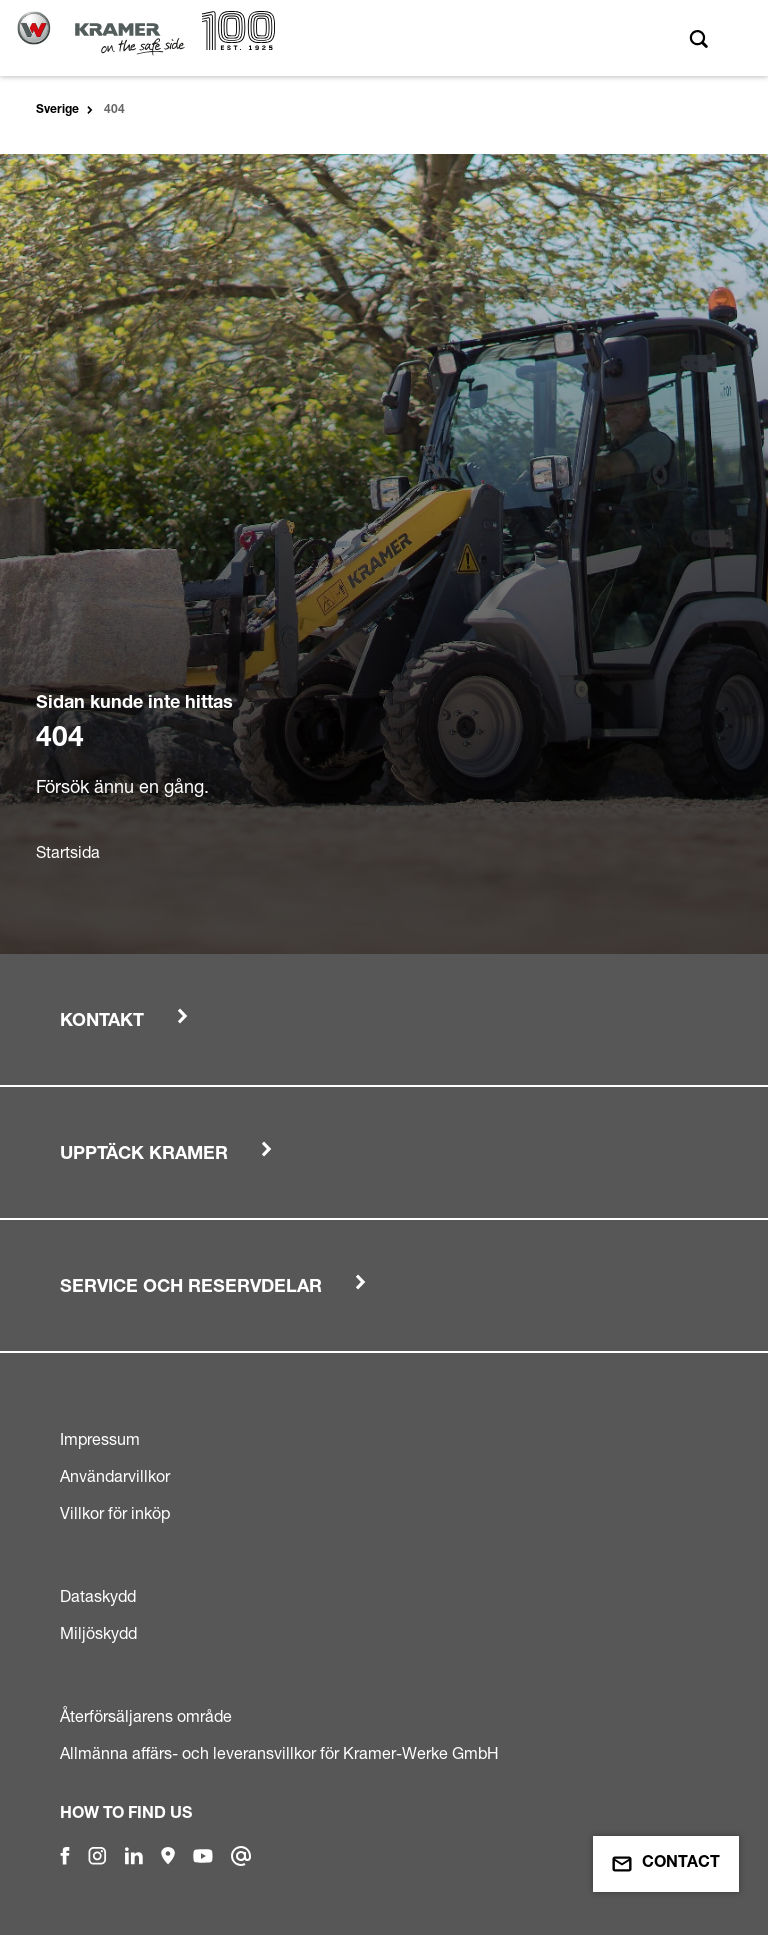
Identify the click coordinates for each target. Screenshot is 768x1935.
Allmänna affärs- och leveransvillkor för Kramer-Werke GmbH (279, 1753)
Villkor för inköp (115, 1513)
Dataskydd (98, 1596)
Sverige (57, 110)
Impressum (100, 1439)
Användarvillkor (115, 1476)
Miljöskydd (98, 1633)
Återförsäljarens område (146, 1716)
